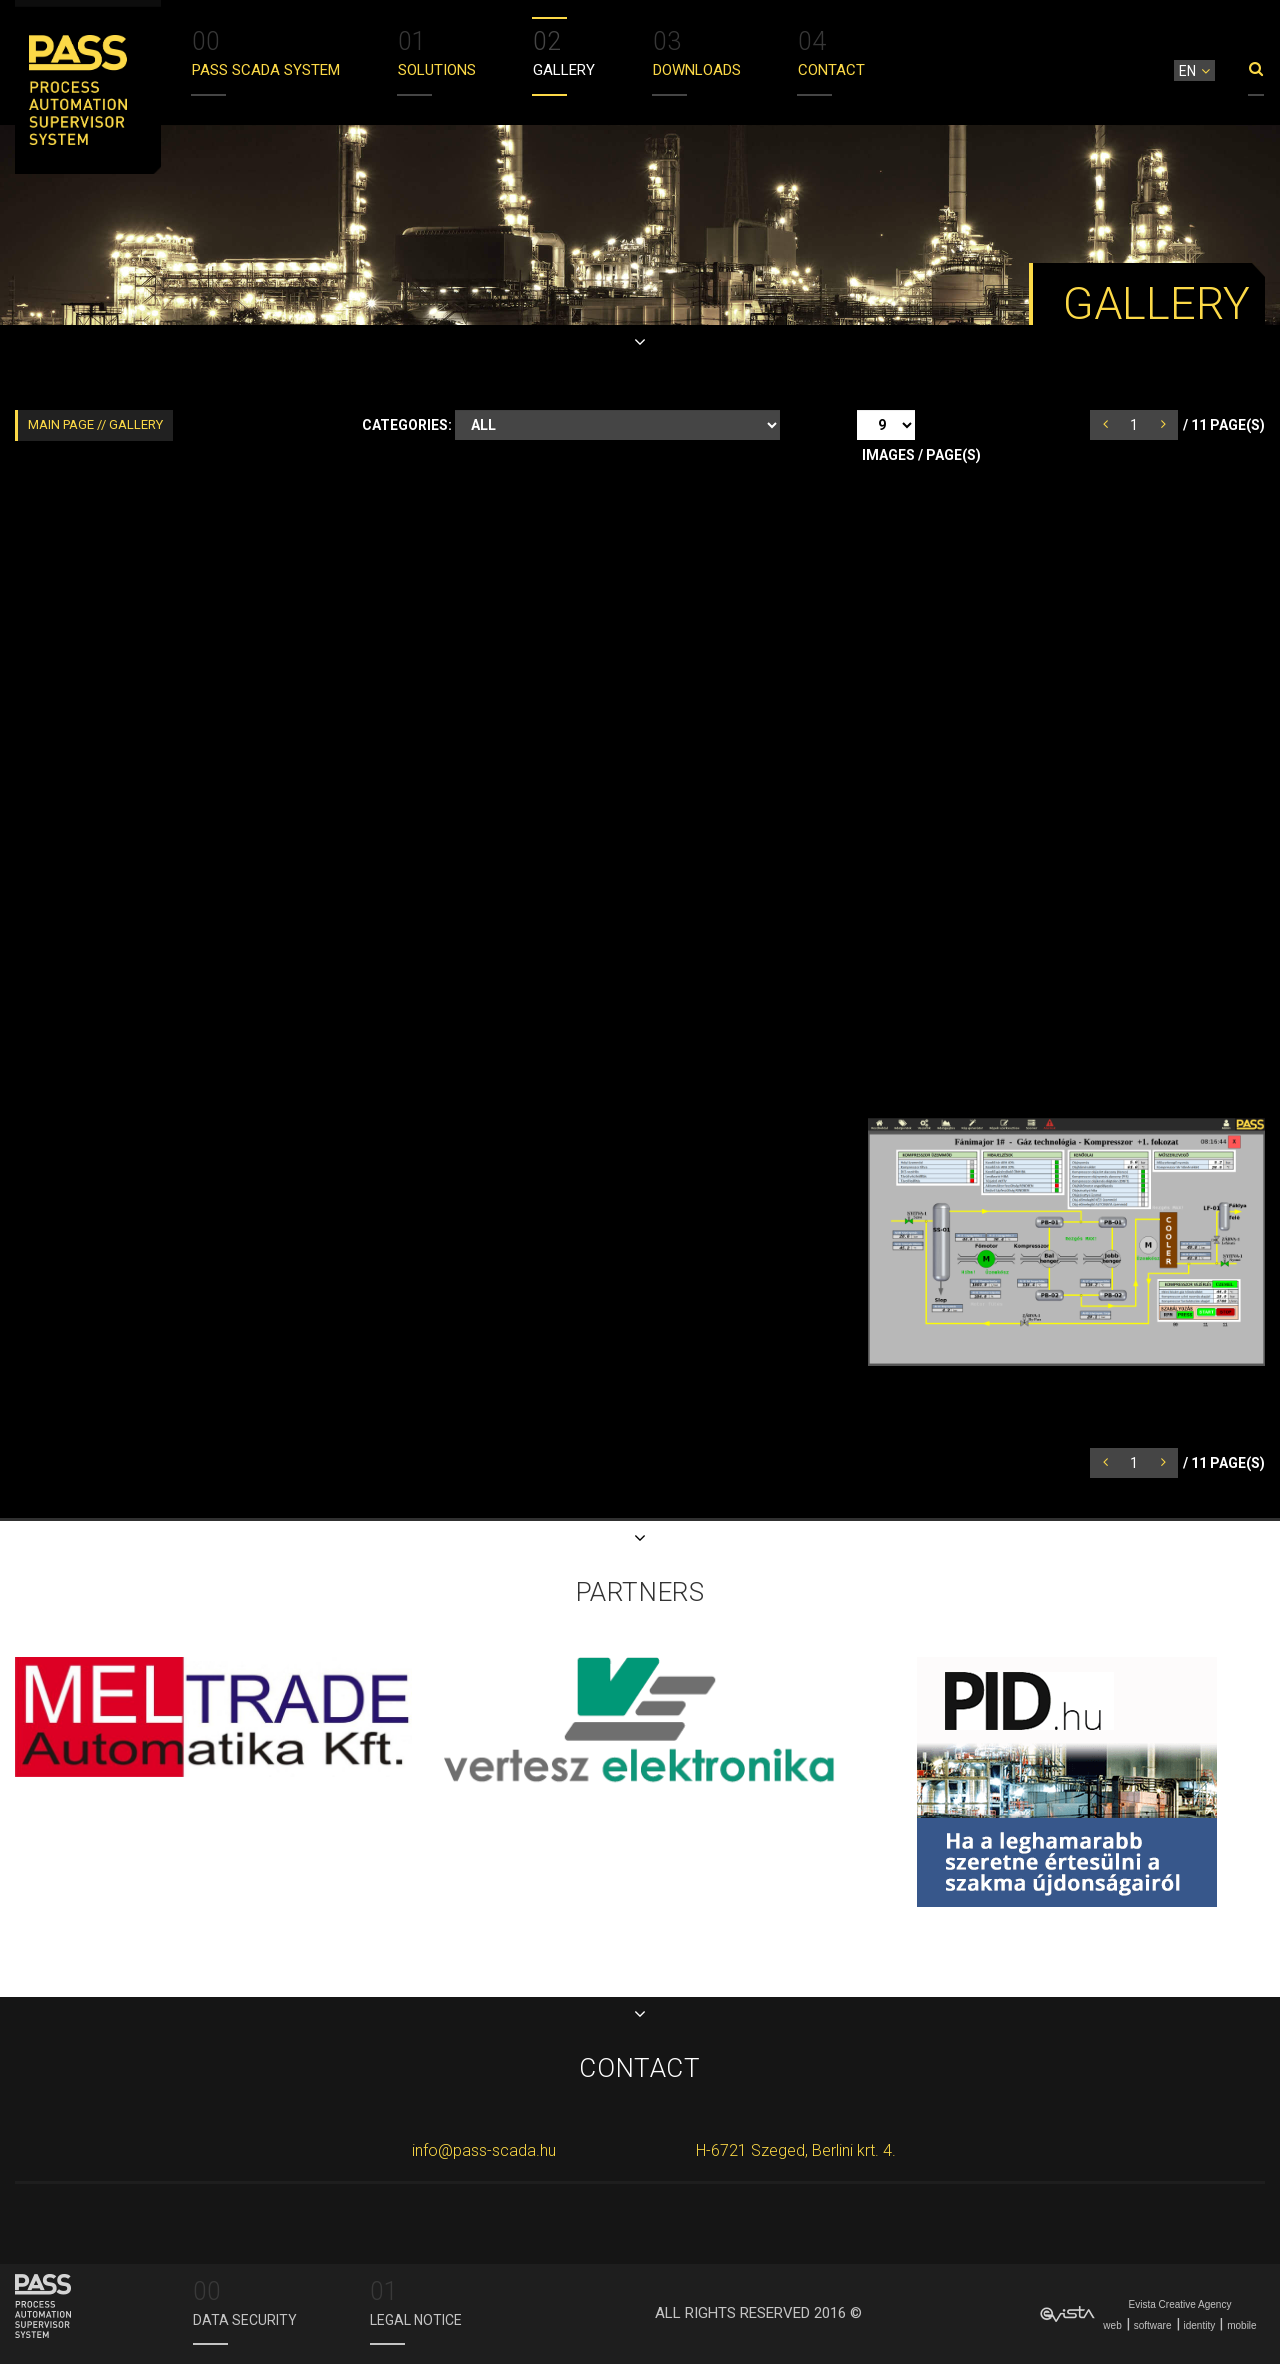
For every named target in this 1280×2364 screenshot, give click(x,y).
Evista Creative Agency (1180, 2304)
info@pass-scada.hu (484, 2150)
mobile (1241, 2325)
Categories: (407, 425)
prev (1114, 424)
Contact (831, 51)
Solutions (437, 51)
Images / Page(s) (921, 455)
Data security (245, 2301)
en (1187, 71)
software (1153, 2325)
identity (1200, 2325)
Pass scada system (266, 51)
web (1112, 2325)
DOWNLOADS (697, 51)
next (1172, 424)
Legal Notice (416, 2301)
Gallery (564, 51)
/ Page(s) (1224, 425)
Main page (62, 424)
